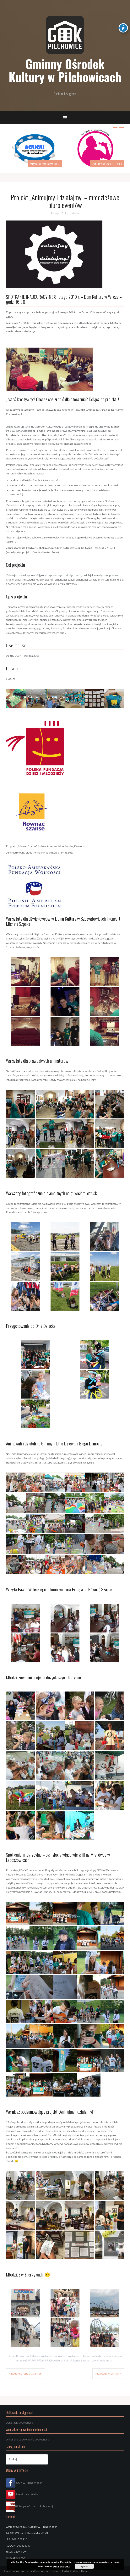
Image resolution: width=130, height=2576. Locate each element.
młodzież (21, 2360)
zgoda (84, 2566)
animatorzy (98, 2356)
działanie (111, 2356)
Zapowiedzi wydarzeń (66, 2356)
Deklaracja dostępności (19, 2422)
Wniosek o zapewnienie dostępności (27, 2439)
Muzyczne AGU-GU (107, 2373)
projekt (65, 2360)
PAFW (31, 2360)
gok (120, 2356)
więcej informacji (61, 2566)
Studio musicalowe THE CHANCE (107, 164)
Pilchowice (53, 2360)
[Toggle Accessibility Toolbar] (123, 27)
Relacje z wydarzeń (41, 2356)
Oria (63, 2571)
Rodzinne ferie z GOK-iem (26, 2373)
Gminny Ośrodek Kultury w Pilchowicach (65, 70)
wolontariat (107, 2360)
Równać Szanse (80, 2360)
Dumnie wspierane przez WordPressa (25, 2571)
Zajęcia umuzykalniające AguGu (45, 164)
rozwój (95, 2360)
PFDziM (41, 2360)
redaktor (75, 213)
